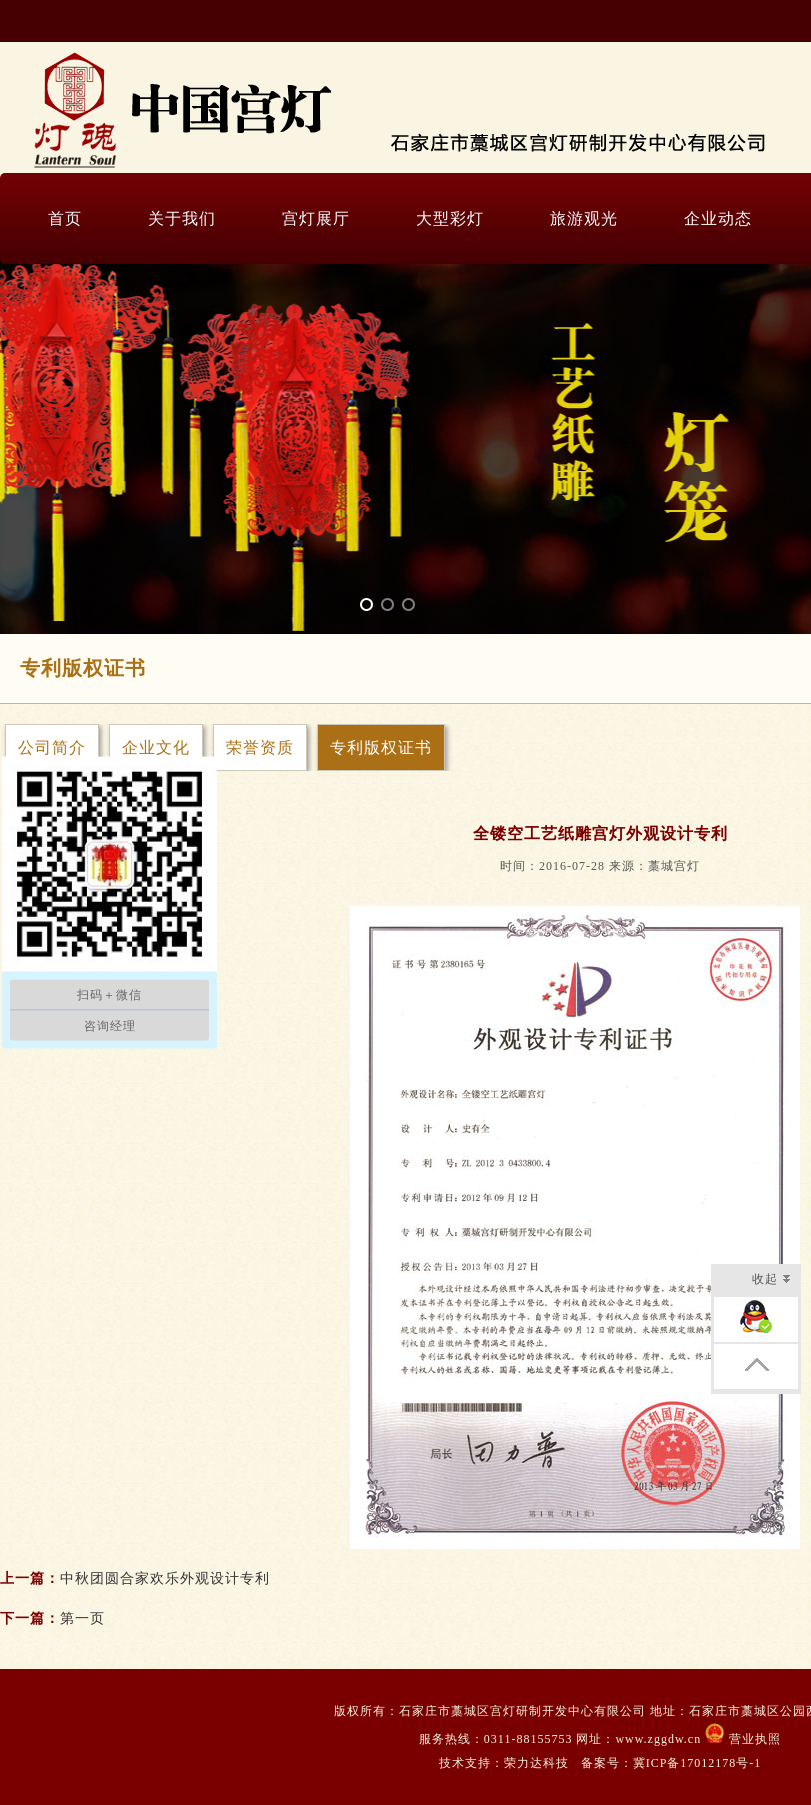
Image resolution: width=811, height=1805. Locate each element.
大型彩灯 (450, 218)
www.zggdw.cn (660, 1739)
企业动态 (718, 218)
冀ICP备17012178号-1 (697, 1763)
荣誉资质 (260, 747)
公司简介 (52, 747)
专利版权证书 (381, 747)
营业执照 (753, 1739)
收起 (771, 1280)
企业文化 (156, 747)
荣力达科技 (536, 1763)
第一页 (82, 1618)
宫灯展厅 (316, 218)
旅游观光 (584, 218)
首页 (65, 218)
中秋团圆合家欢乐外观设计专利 (165, 1578)
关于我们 (182, 218)
